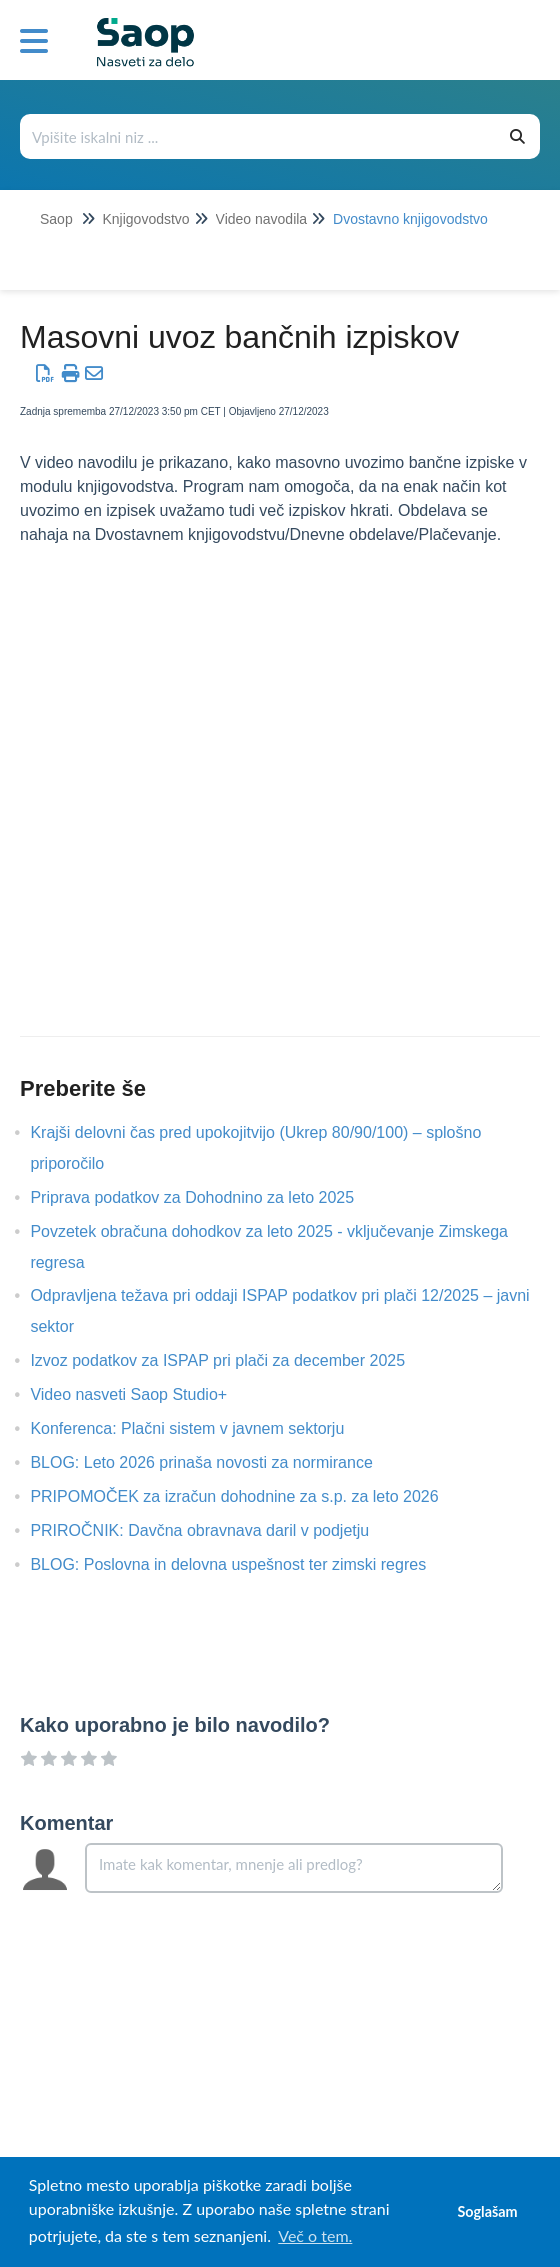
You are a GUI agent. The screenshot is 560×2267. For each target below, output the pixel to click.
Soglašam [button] (487, 2211)
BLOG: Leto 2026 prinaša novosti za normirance (216, 1462)
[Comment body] (294, 1868)
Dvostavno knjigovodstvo (410, 219)
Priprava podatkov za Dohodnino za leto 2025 (207, 1197)
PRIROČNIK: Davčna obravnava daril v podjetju (214, 1530)
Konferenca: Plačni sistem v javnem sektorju (202, 1428)
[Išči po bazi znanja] (259, 136)
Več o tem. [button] (315, 2235)
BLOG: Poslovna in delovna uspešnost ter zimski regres (243, 1564)
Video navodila (262, 219)
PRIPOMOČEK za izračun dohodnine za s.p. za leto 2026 (249, 1496)
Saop (56, 219)
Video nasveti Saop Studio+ (143, 1394)
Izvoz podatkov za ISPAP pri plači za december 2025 (232, 1360)
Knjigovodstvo (145, 219)
